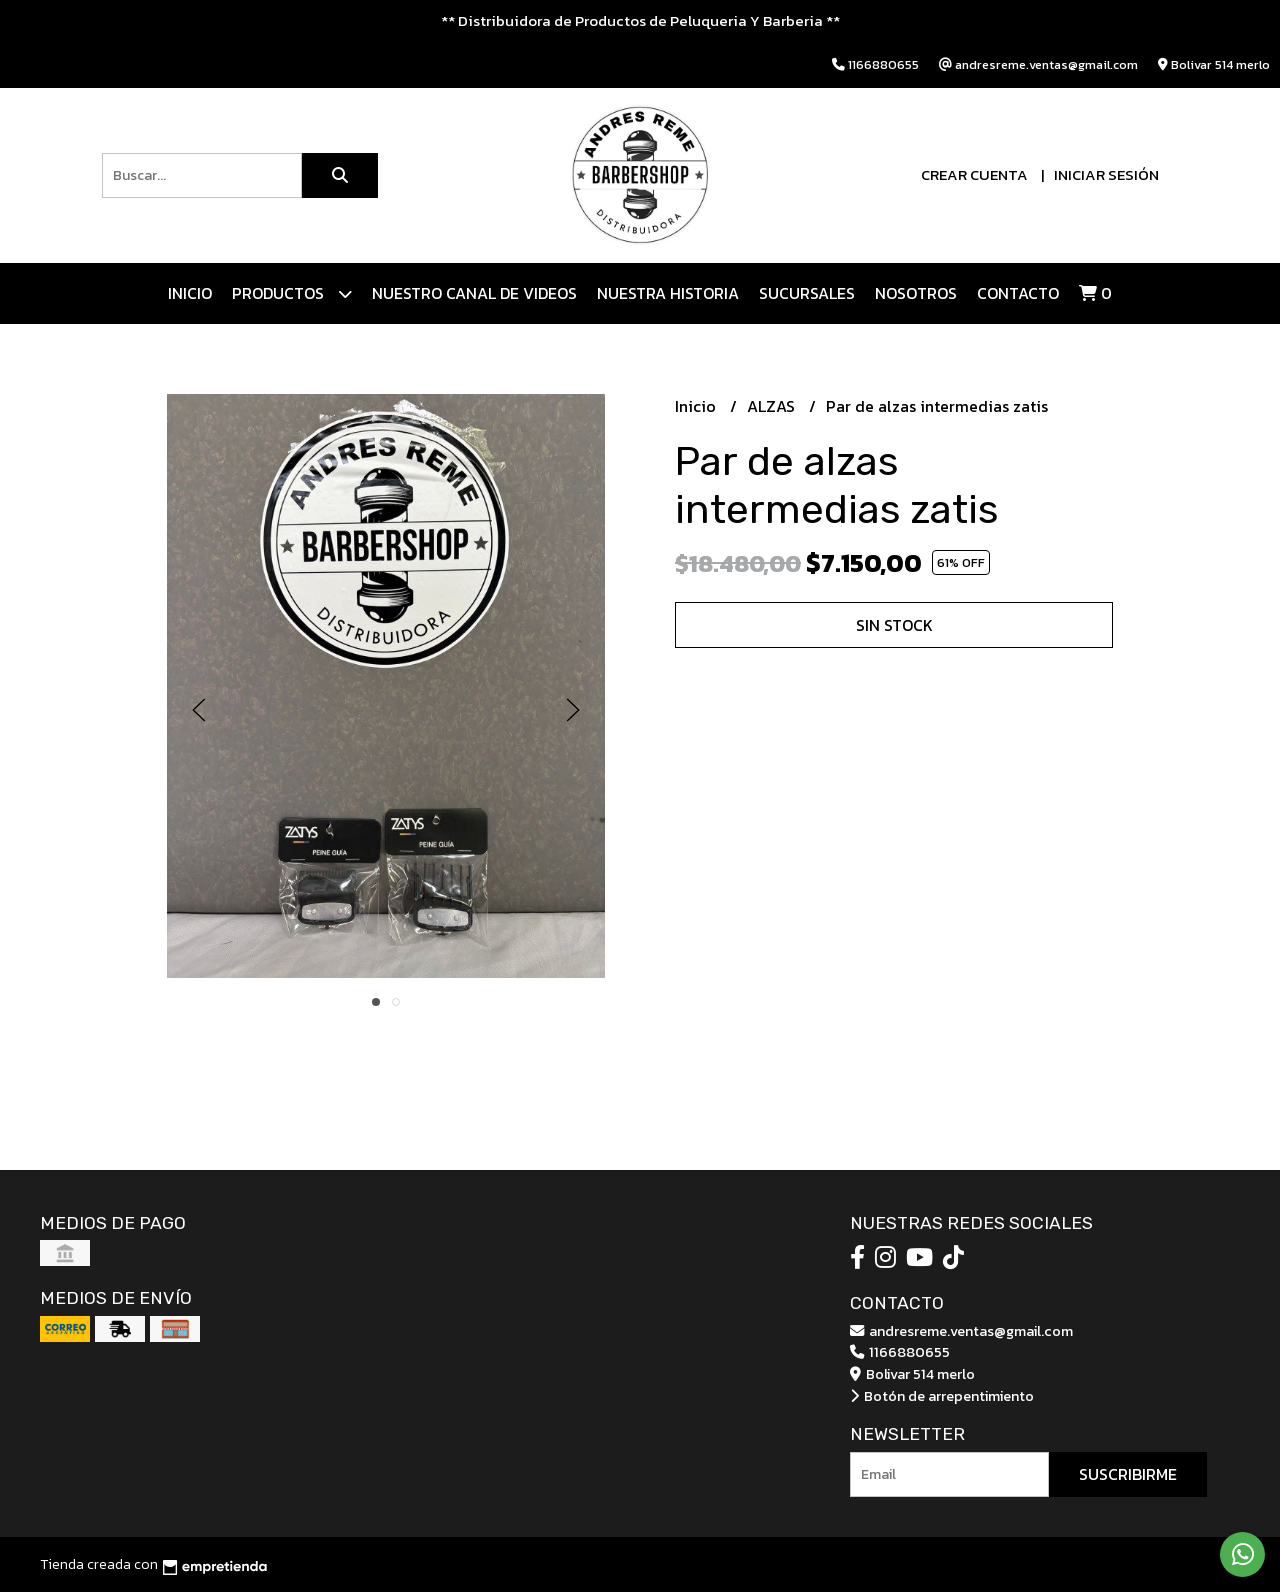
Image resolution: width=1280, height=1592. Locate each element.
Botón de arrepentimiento (942, 1396)
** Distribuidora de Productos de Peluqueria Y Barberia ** (640, 20)
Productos (292, 293)
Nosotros (916, 293)
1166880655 (900, 1352)
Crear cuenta (974, 174)
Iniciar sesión (1106, 174)
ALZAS (773, 406)
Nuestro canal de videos (474, 293)
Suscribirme (1128, 1474)
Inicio (190, 293)
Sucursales (807, 293)
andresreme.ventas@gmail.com (961, 1331)
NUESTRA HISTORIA (668, 293)
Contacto (1018, 293)
